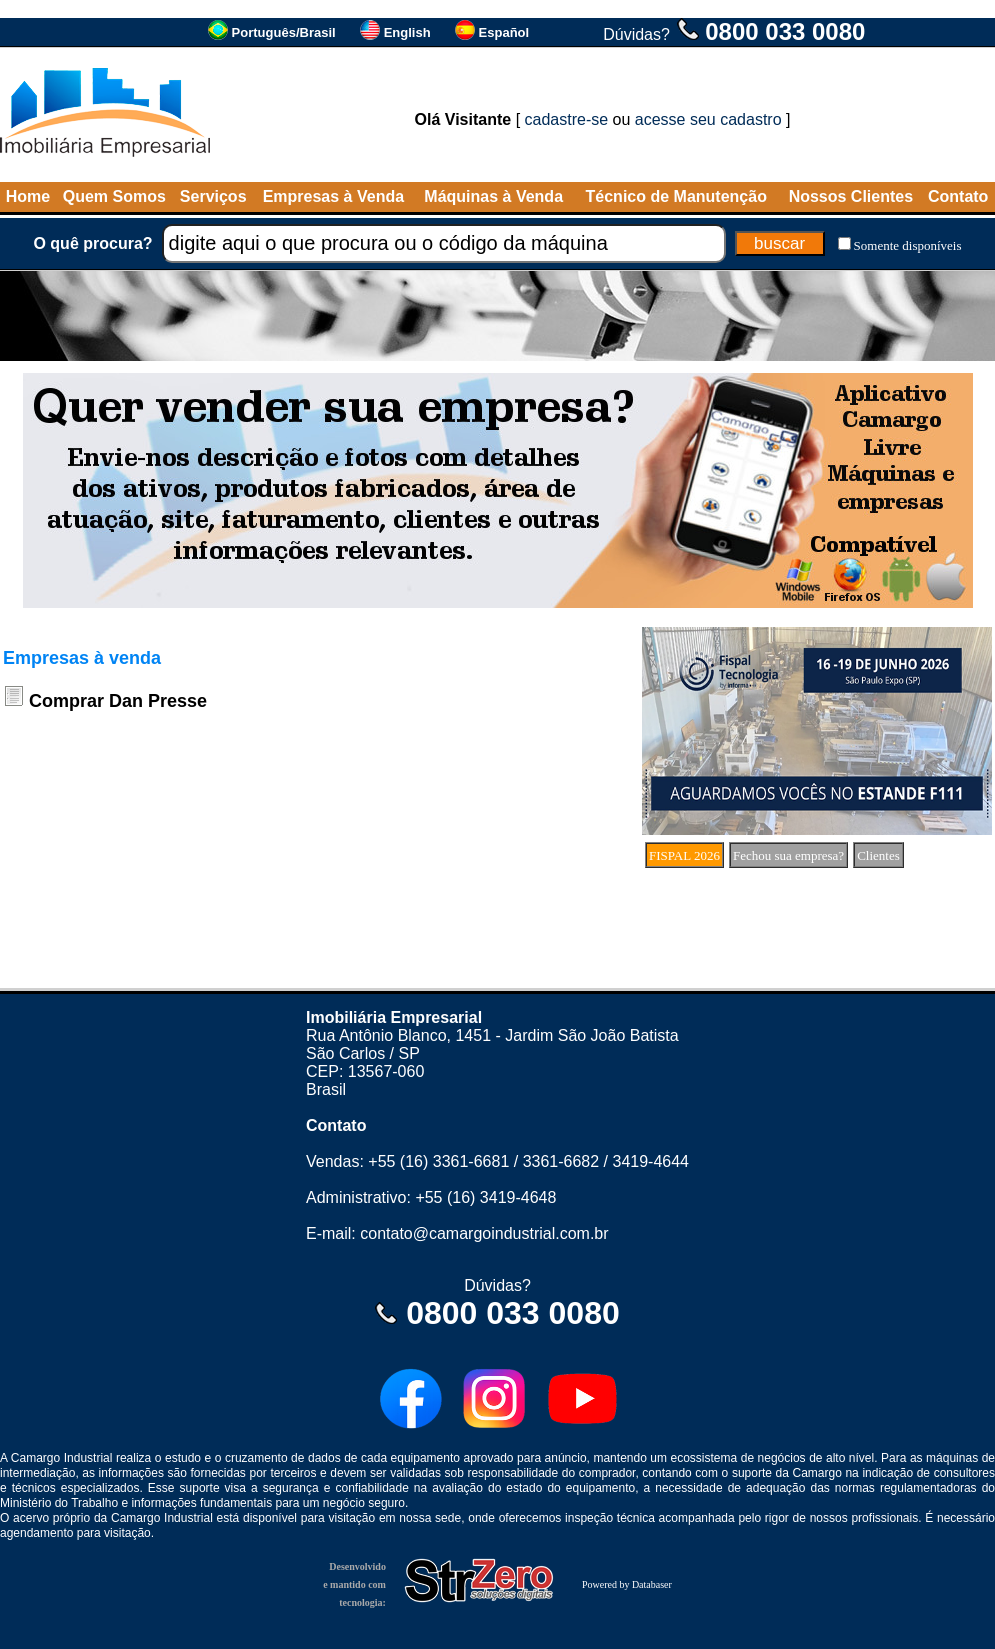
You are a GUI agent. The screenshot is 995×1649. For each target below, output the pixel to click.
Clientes (878, 855)
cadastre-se (567, 119)
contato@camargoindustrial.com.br (484, 1233)
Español (504, 32)
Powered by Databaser (627, 1584)
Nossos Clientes (851, 196)
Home (28, 196)
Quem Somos (114, 196)
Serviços (213, 196)
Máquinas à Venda (493, 196)
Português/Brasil (284, 32)
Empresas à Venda (333, 196)
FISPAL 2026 (684, 855)
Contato (958, 196)
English (407, 32)
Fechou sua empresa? (788, 855)
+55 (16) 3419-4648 (485, 1197)
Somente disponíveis (908, 245)
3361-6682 (561, 1161)
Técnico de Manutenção (676, 196)
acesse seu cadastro (708, 119)
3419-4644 (650, 1161)
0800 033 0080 (785, 31)
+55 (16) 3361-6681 (438, 1161)
